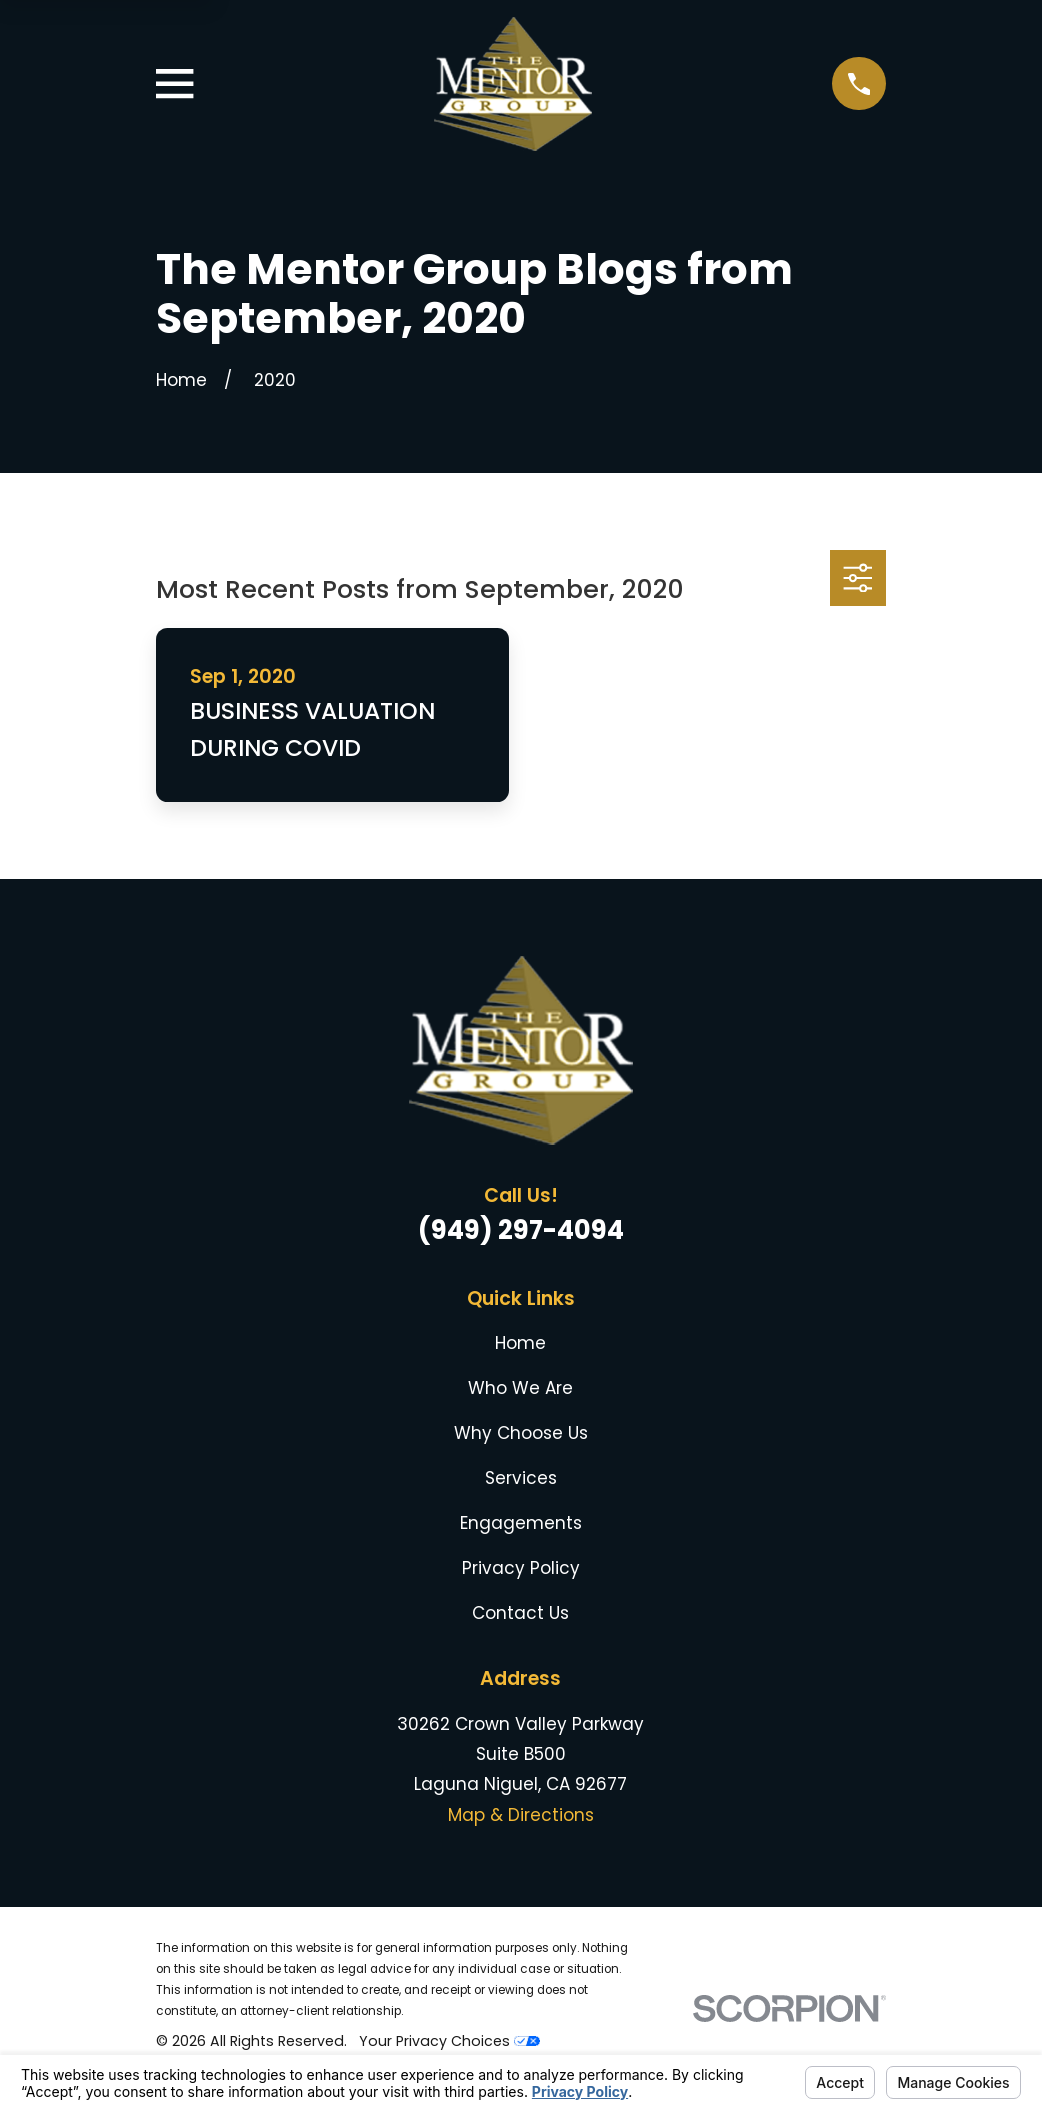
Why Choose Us (521, 1433)
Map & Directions (521, 1815)
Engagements (521, 1523)
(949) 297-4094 (521, 1230)
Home (520, 1343)
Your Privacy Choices (449, 2041)
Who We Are (520, 1388)
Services (521, 1478)
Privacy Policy (521, 1568)
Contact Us (520, 1613)
